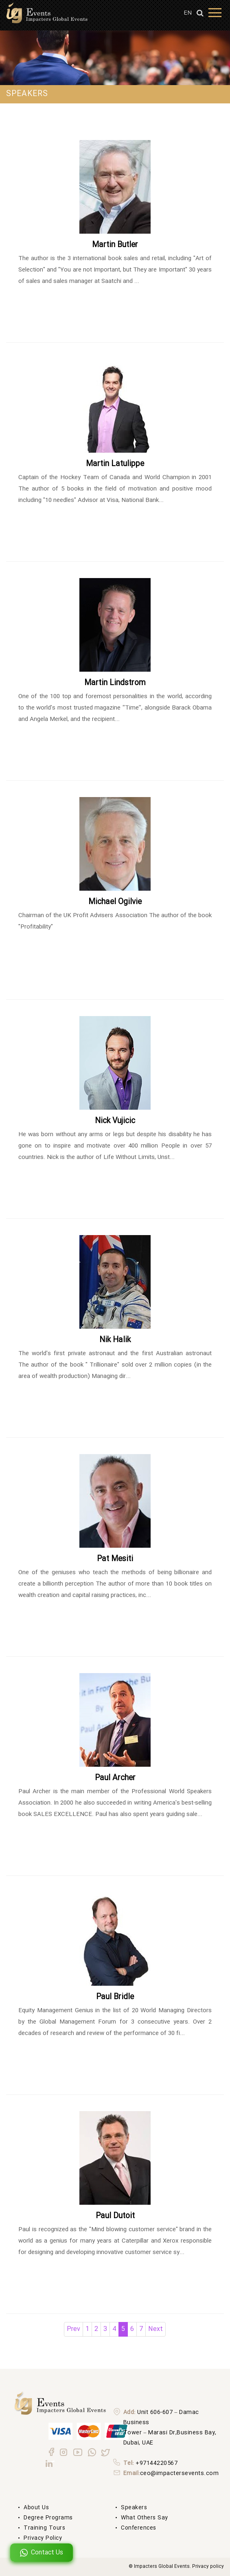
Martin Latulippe (115, 464)
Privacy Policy (43, 2538)
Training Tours (44, 2527)
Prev (73, 2329)
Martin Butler (115, 245)
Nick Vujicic (115, 1121)
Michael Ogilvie (115, 902)
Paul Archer (115, 1778)
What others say (144, 2517)
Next (155, 2329)
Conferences (138, 2527)
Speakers (134, 2507)
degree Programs (48, 2517)
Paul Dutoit (115, 2216)
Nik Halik (115, 1340)
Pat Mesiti (115, 1559)
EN (188, 13)
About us (36, 2507)
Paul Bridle (115, 1997)
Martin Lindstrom (115, 683)
